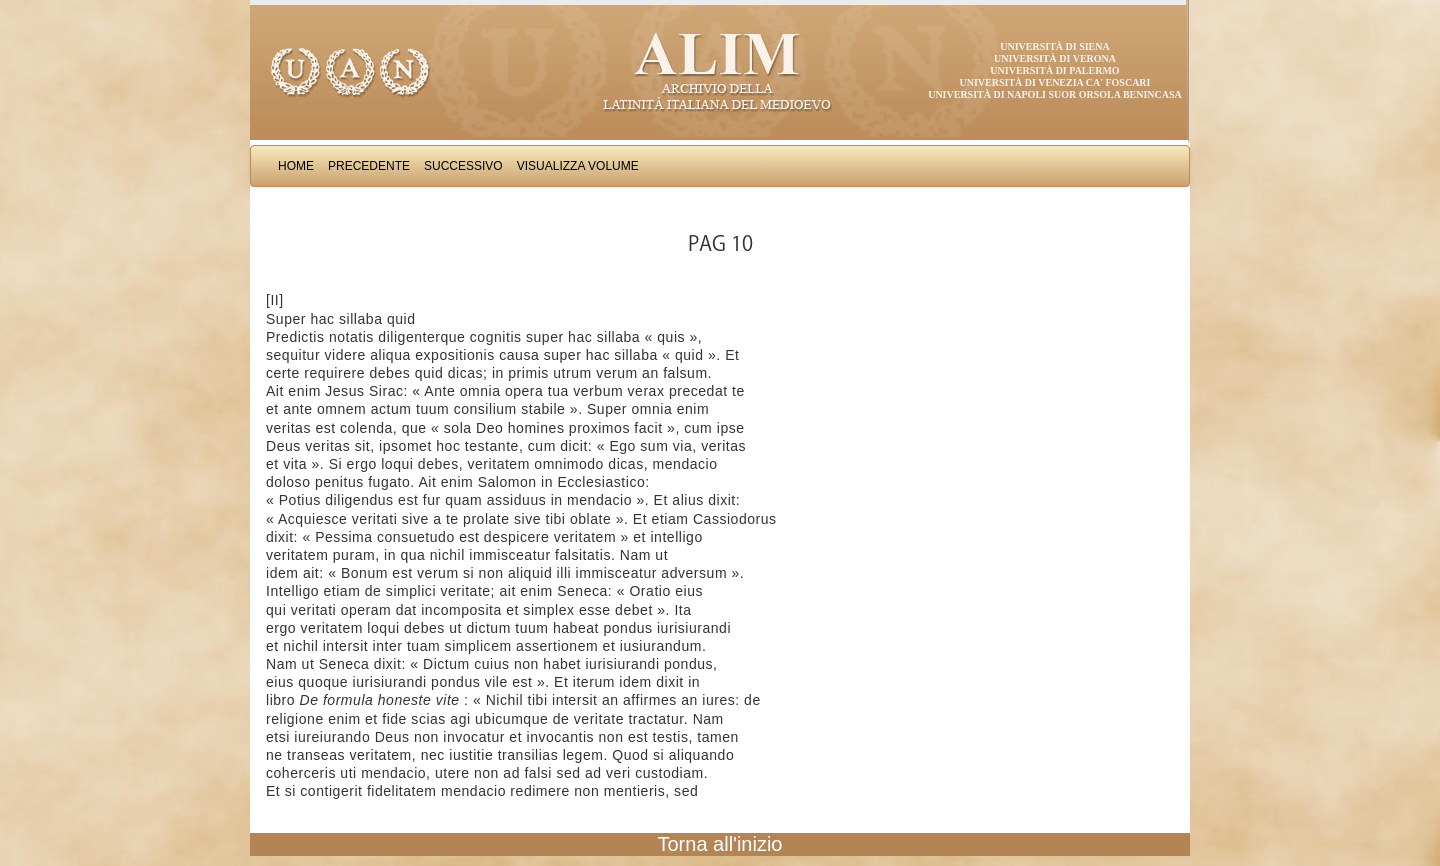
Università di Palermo (1054, 70)
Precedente (369, 166)
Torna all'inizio (720, 844)
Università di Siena (1054, 46)
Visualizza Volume (578, 166)
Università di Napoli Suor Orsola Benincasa (1055, 94)
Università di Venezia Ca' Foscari (1055, 82)
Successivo (463, 166)
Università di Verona (1055, 58)
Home (296, 166)
